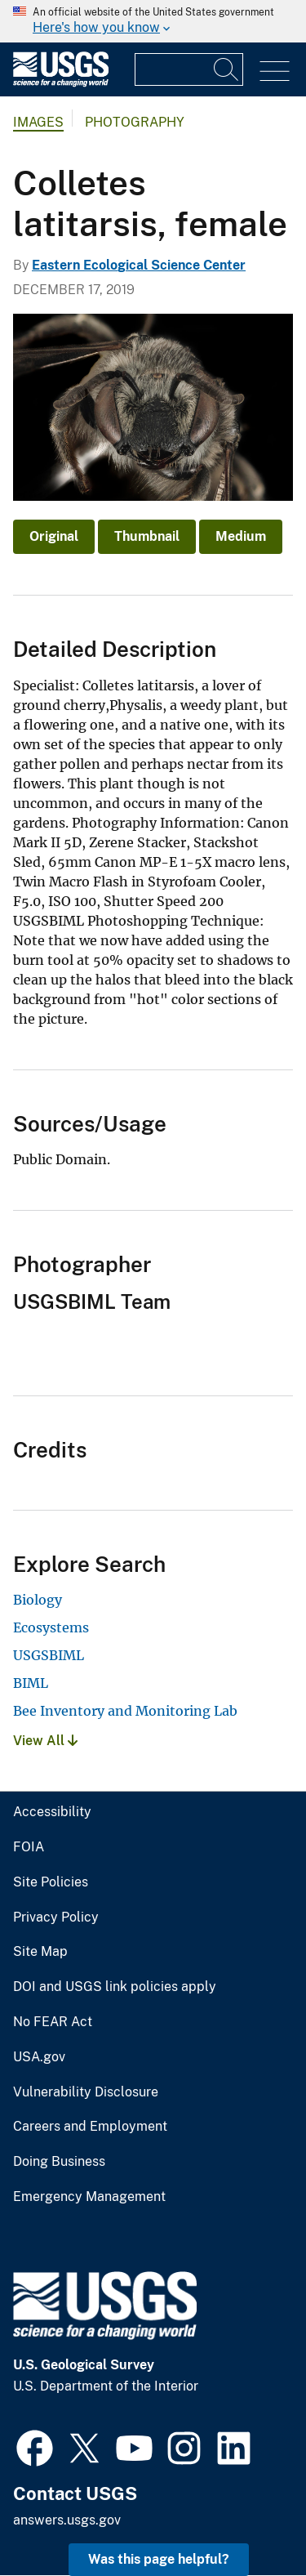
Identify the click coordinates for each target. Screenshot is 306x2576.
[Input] (189, 69)
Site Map (40, 1951)
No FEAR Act (52, 2022)
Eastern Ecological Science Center (139, 265)
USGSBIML (48, 1655)
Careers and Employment (90, 2126)
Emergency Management (89, 2197)
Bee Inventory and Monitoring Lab (125, 1711)
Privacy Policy (56, 1917)
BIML (30, 1683)
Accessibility (52, 1812)
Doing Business (59, 2161)
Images (38, 122)
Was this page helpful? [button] (158, 2559)
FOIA (28, 1847)
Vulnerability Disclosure (85, 2092)
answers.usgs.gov (67, 2520)
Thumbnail (147, 536)
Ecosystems (51, 1627)
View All (45, 1740)
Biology (37, 1600)
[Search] (227, 69)
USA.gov (39, 2057)
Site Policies (50, 1882)
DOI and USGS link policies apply (114, 1987)
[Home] (61, 83)
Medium (240, 536)
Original (53, 536)
